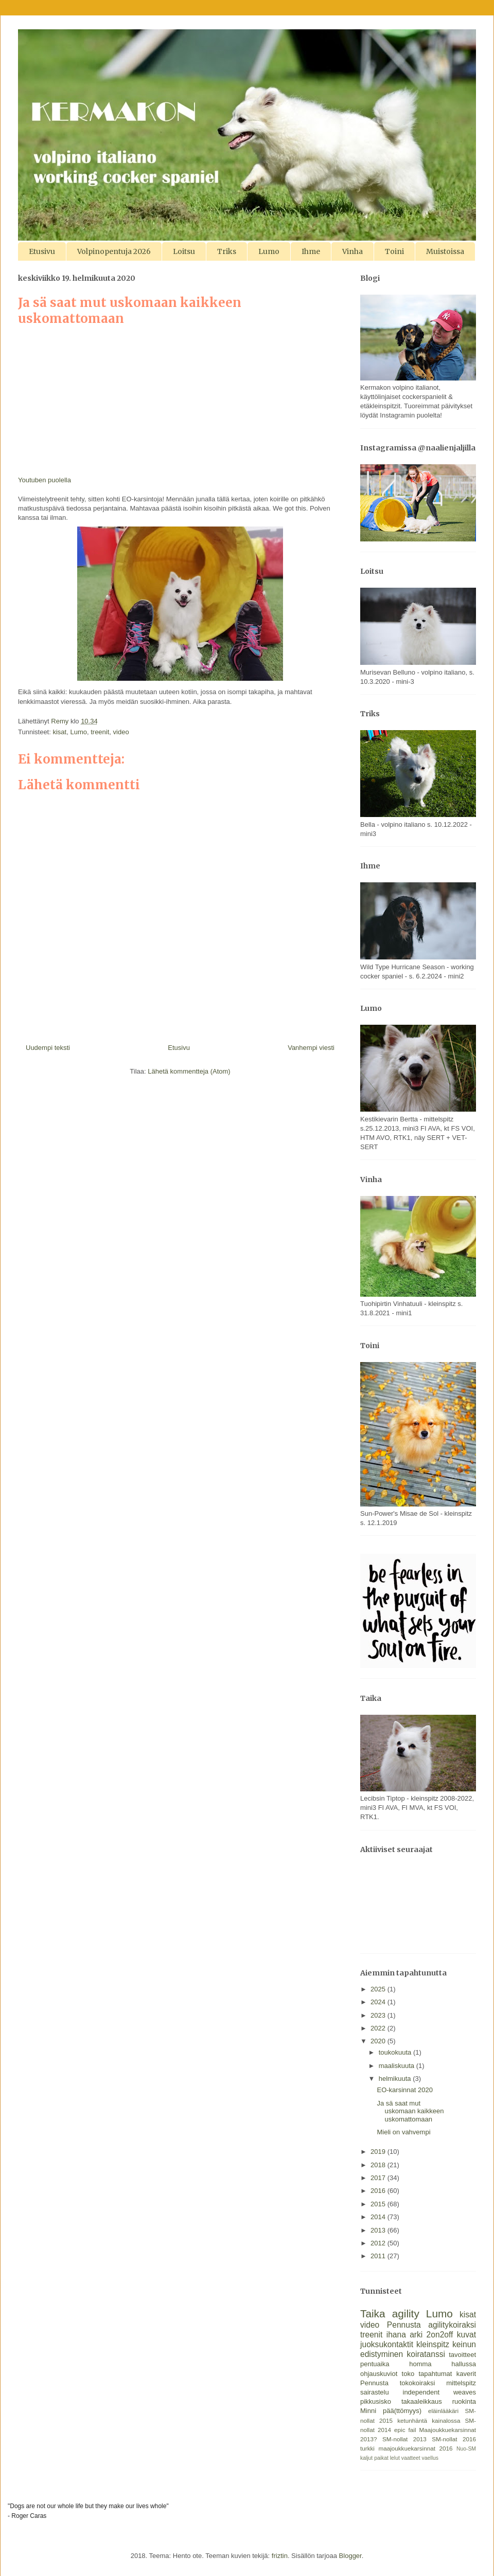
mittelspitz (461, 2383)
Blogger (350, 2556)
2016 (378, 2190)
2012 (378, 2243)
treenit (100, 732)
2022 (378, 2028)
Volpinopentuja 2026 (114, 251)
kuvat (466, 2334)
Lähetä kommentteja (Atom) (189, 1071)
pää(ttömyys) (402, 2411)
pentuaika (374, 2364)
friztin (280, 2556)
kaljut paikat (374, 2458)
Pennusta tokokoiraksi (397, 2383)
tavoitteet (462, 2355)
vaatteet (410, 2458)
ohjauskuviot (378, 2374)
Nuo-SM (466, 2449)
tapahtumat (435, 2374)
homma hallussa (442, 2364)
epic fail (405, 2429)
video (121, 732)
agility (405, 2313)
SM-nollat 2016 (454, 2439)
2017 (378, 2178)
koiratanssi (426, 2354)
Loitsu (184, 251)
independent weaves (440, 2392)
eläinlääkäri (443, 2410)
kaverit (466, 2374)
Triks (226, 251)
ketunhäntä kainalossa (428, 2420)
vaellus (430, 2458)
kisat (59, 732)
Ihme (311, 251)
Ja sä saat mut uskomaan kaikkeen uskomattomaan (410, 2111)
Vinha (352, 251)
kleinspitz (432, 2344)
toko (408, 2374)
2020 (378, 2041)
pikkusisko (375, 2401)
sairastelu (374, 2392)
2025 (378, 1989)
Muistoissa (445, 251)
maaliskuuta (397, 2066)
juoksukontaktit (386, 2344)
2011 (378, 2256)
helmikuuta (396, 2078)
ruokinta (464, 2401)
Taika (372, 2313)
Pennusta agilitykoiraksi (431, 2324)
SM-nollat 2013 (404, 2439)
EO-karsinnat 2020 (404, 2090)
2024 (378, 2002)
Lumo (268, 251)
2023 (378, 2015)
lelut (395, 2458)
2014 (378, 2217)
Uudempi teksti (48, 1047)
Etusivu (42, 251)
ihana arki (404, 2334)
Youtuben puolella (44, 480)
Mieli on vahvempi (403, 2132)
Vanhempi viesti (311, 1047)
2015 (378, 2204)
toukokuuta (396, 2052)
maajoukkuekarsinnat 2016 (415, 2448)
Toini (394, 251)
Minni (368, 2411)
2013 (378, 2230)
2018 (378, 2165)
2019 (378, 2151)
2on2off (440, 2334)
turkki (367, 2448)
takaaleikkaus (421, 2401)
